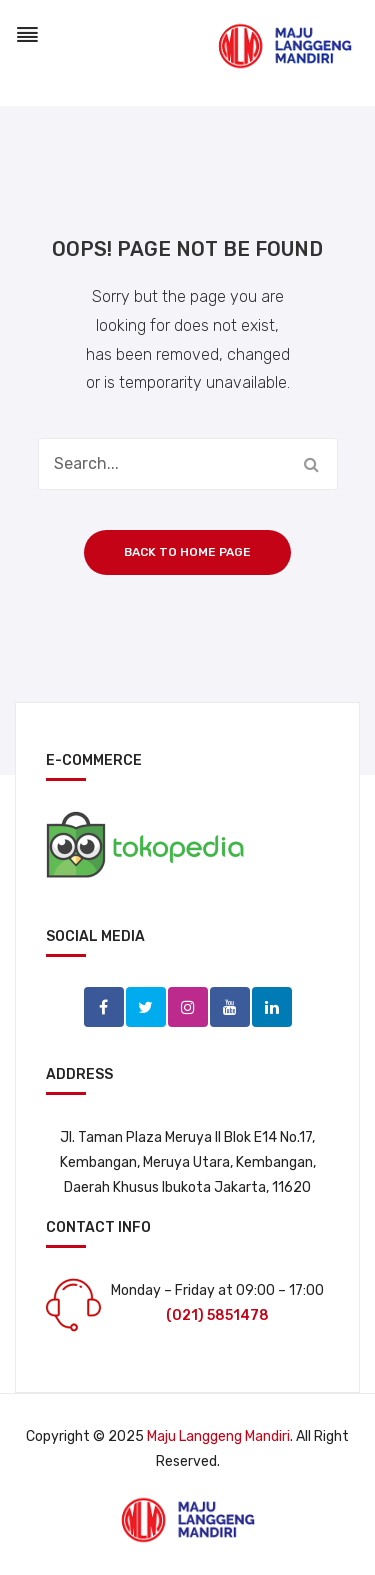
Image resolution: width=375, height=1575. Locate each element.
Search (312, 464)
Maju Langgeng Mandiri (218, 1436)
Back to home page (187, 552)
